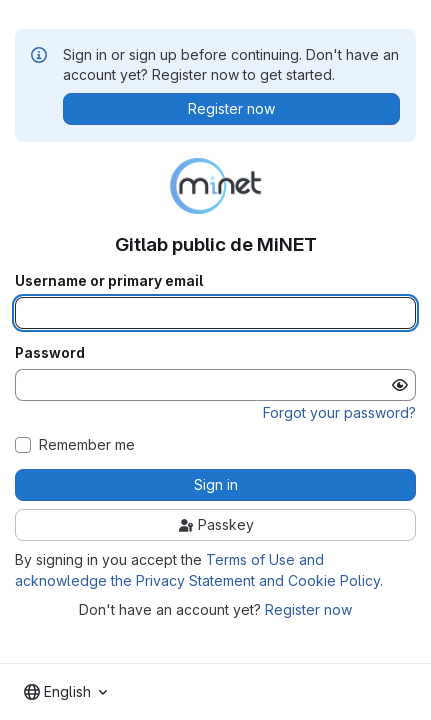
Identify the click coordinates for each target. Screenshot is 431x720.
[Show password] (400, 385)
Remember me (87, 445)
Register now (308, 609)
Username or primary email (109, 281)
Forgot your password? (339, 412)
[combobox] (65, 692)
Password (50, 353)
